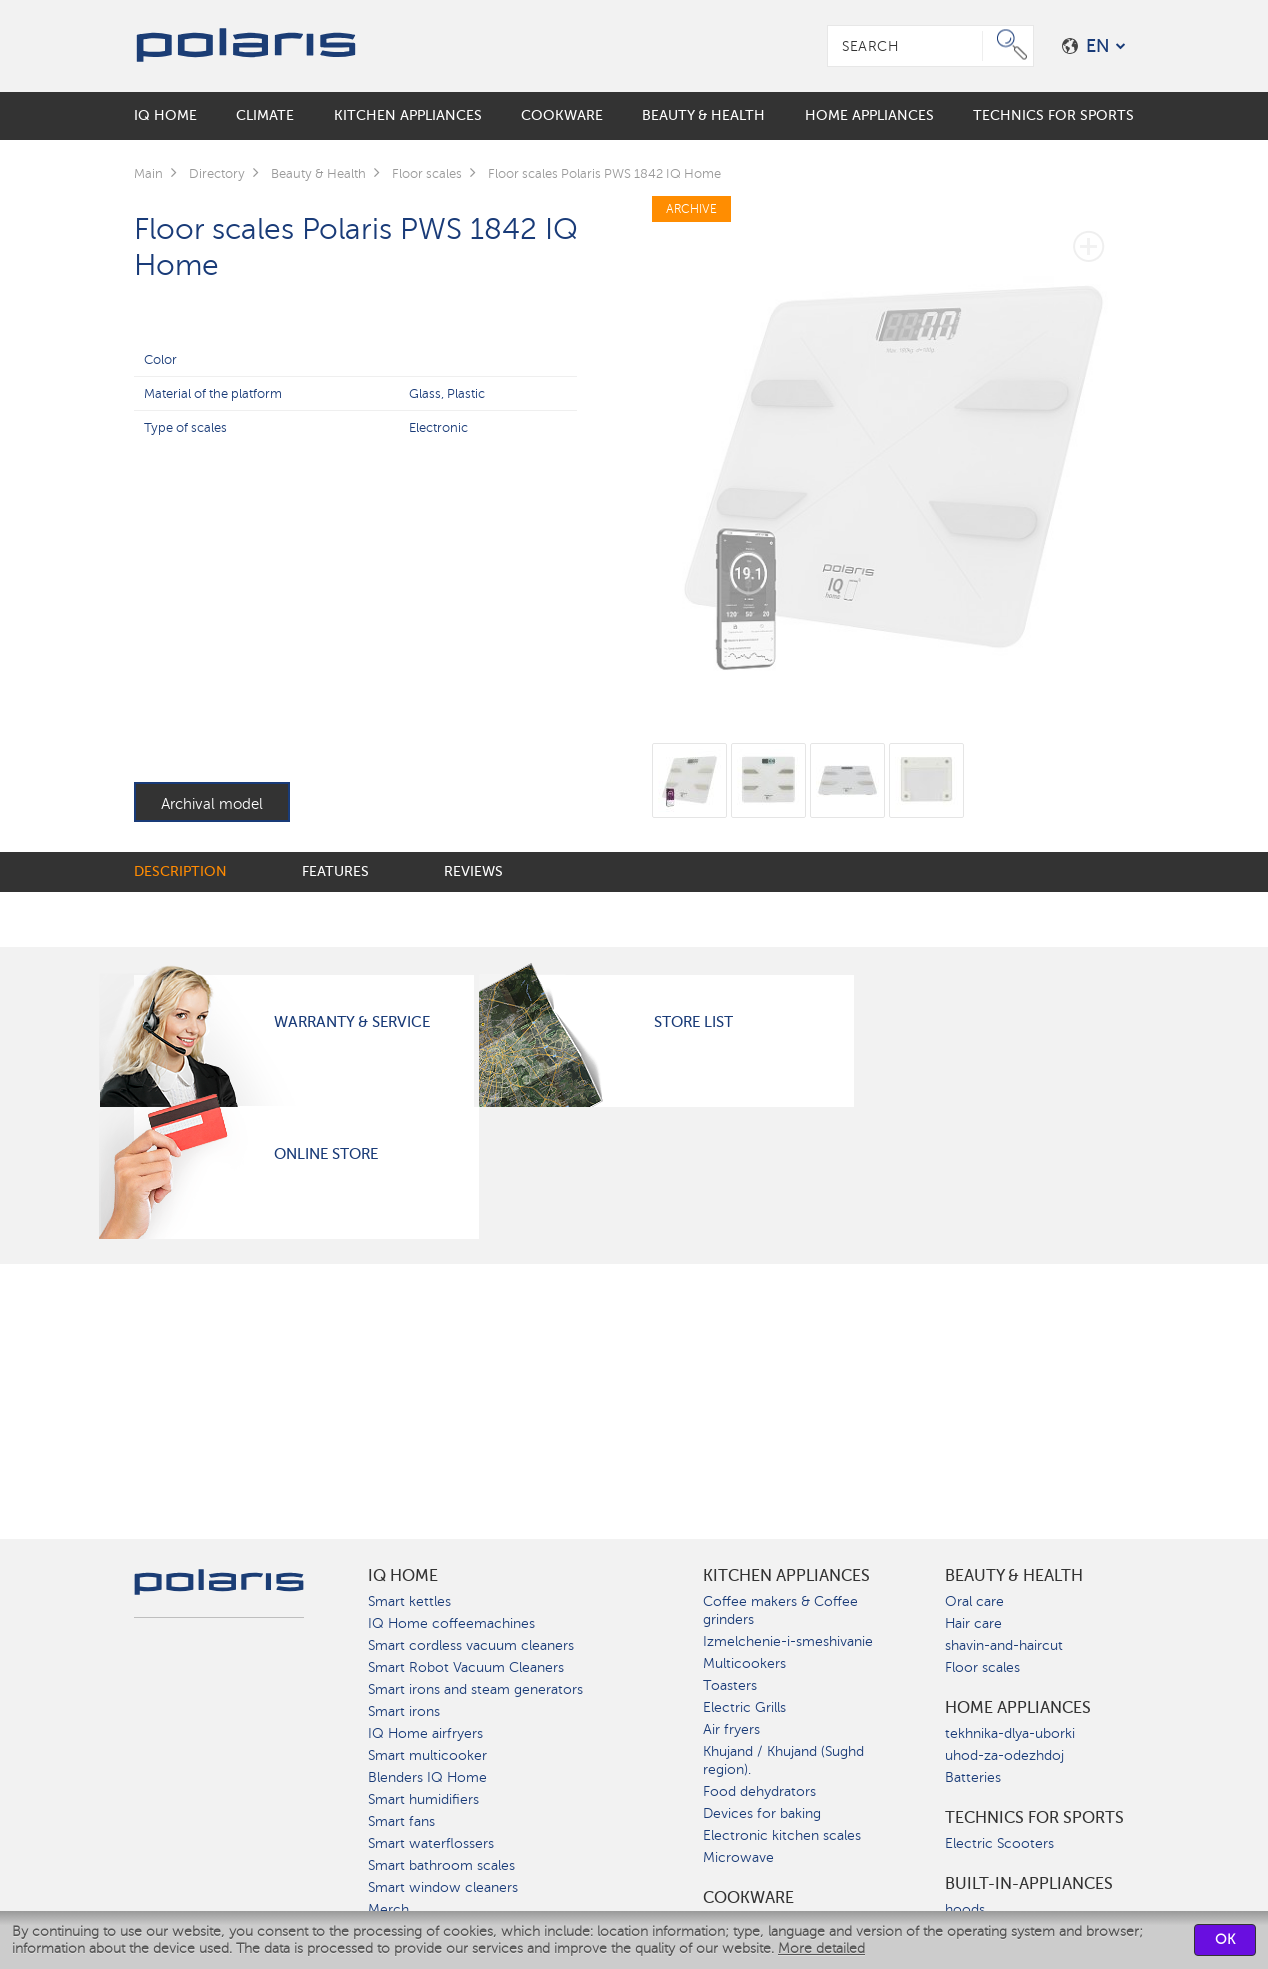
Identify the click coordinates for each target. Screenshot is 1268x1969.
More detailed (821, 1948)
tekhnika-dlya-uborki (1010, 1733)
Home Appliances (1018, 1708)
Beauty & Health (1014, 1576)
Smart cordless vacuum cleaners (471, 1645)
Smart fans (401, 1821)
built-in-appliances (1029, 1884)
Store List (693, 1022)
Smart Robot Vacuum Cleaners (466, 1667)
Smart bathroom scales (441, 1865)
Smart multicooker (427, 1755)
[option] (893, 456)
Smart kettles (409, 1601)
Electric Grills (744, 1707)
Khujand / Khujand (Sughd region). (783, 1760)
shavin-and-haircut (1004, 1645)
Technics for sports (1034, 1818)
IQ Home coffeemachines (451, 1623)
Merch (388, 1909)
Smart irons (404, 1711)
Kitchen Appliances (786, 1576)
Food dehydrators (759, 1791)
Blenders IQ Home (427, 1777)
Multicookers (744, 1663)
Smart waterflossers (431, 1843)
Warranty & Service (352, 1022)
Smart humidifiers (423, 1799)
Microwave (738, 1857)
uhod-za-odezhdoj (1004, 1755)
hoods (965, 1909)
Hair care (973, 1623)
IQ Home (403, 1576)
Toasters (730, 1685)
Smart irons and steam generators (475, 1689)
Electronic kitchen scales (782, 1835)
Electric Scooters (999, 1843)
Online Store (326, 1154)
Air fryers (731, 1729)
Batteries (973, 1777)
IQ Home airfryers (425, 1733)
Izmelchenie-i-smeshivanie (788, 1641)
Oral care (974, 1601)
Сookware (748, 1898)
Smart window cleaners (443, 1887)
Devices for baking (762, 1813)
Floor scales (982, 1667)
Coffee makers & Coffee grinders (780, 1610)
